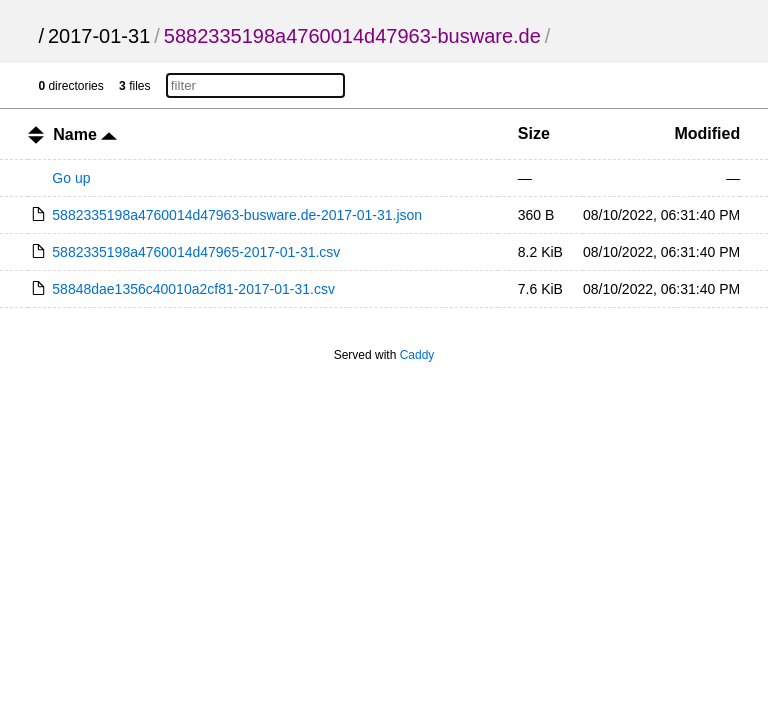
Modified (707, 133)
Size (534, 133)
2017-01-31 (99, 36)
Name (85, 134)
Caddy (417, 355)
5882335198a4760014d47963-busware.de (352, 36)
